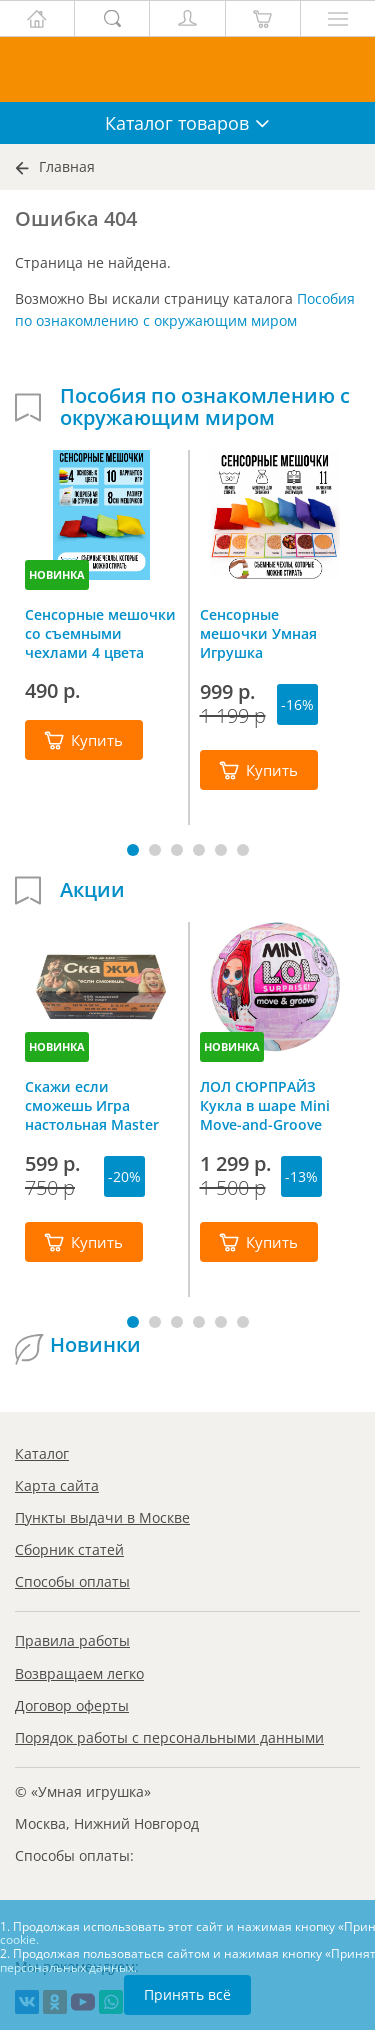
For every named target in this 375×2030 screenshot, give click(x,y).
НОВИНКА (57, 574)
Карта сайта (57, 1485)
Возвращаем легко (79, 1673)
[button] (133, 850)
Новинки (95, 1345)
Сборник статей (69, 1549)
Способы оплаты (72, 1581)
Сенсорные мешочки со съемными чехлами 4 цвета (100, 633)
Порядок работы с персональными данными (169, 1737)
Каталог (42, 1453)
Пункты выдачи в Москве (102, 1517)
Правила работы (72, 1640)
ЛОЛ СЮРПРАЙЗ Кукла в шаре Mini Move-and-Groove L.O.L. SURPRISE (265, 1105)
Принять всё (187, 1994)
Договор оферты (72, 1705)
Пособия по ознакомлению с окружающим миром (205, 407)
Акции (92, 890)
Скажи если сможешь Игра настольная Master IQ (92, 1105)
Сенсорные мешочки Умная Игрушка (258, 633)
